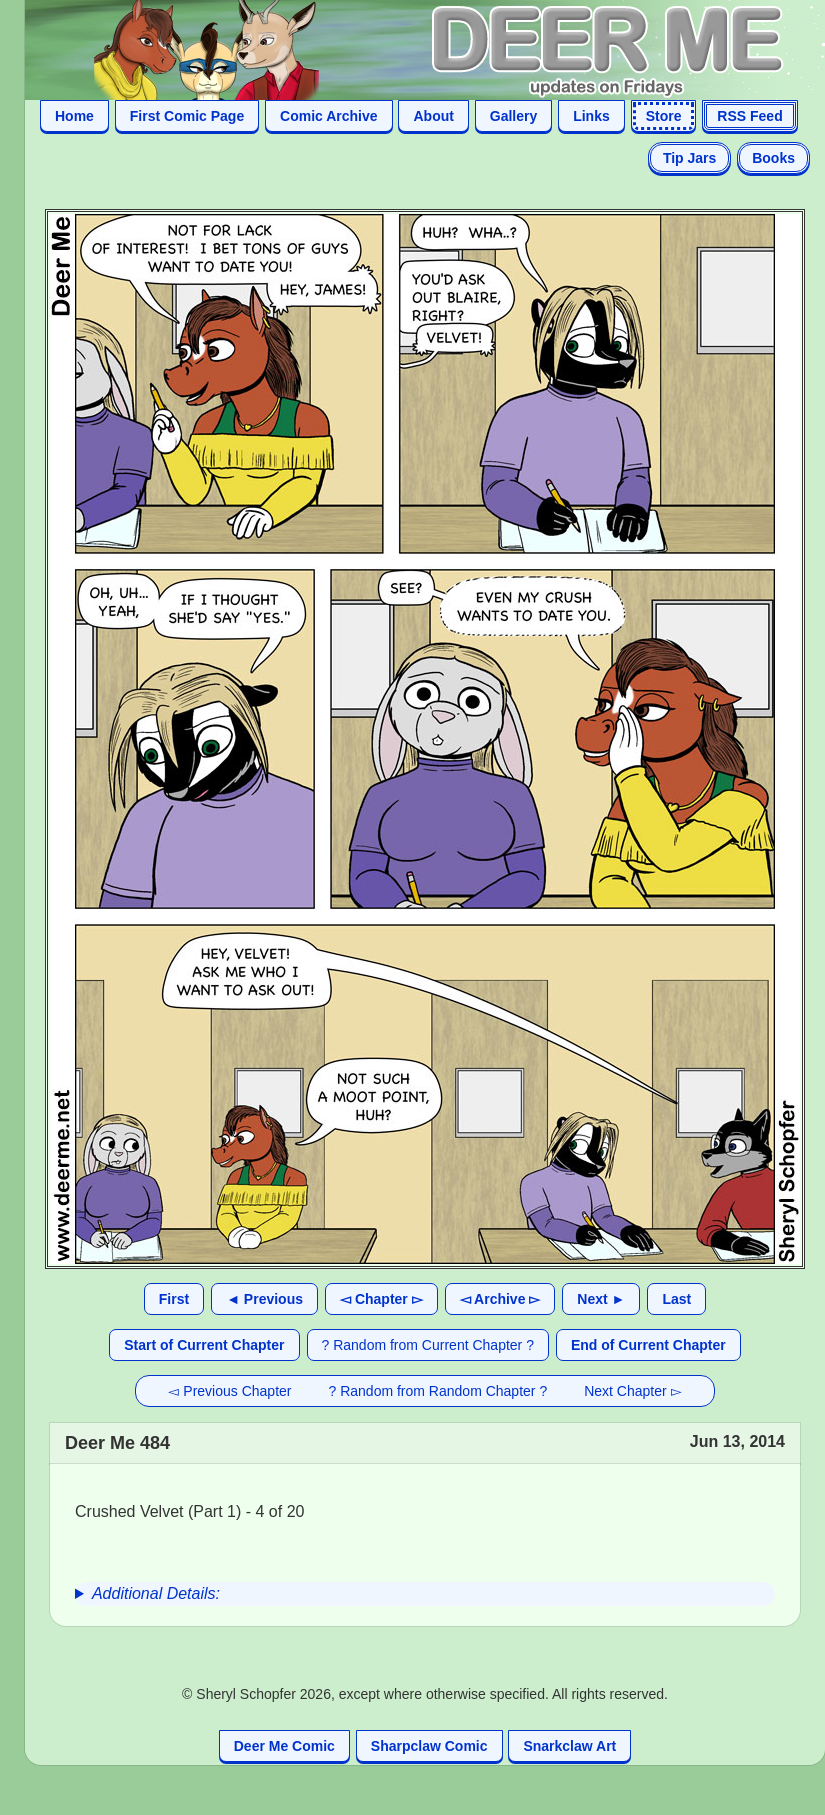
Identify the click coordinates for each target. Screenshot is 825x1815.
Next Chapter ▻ (632, 1391)
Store (664, 116)
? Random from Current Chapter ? (428, 1345)
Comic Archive (329, 116)
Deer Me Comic (284, 1746)
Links (591, 116)
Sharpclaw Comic (429, 1746)
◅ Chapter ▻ (381, 1299)
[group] (425, 1594)
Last (676, 1299)
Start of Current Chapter (204, 1345)
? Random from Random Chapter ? (438, 1391)
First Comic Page (187, 116)
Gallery (513, 116)
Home (74, 116)
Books (773, 158)
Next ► (601, 1299)
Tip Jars (689, 158)
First (174, 1299)
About (433, 116)
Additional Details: (156, 1593)
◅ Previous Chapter (229, 1391)
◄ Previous (264, 1299)
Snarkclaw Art (569, 1746)
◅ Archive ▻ (500, 1299)
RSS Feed (749, 116)
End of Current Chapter (648, 1345)
